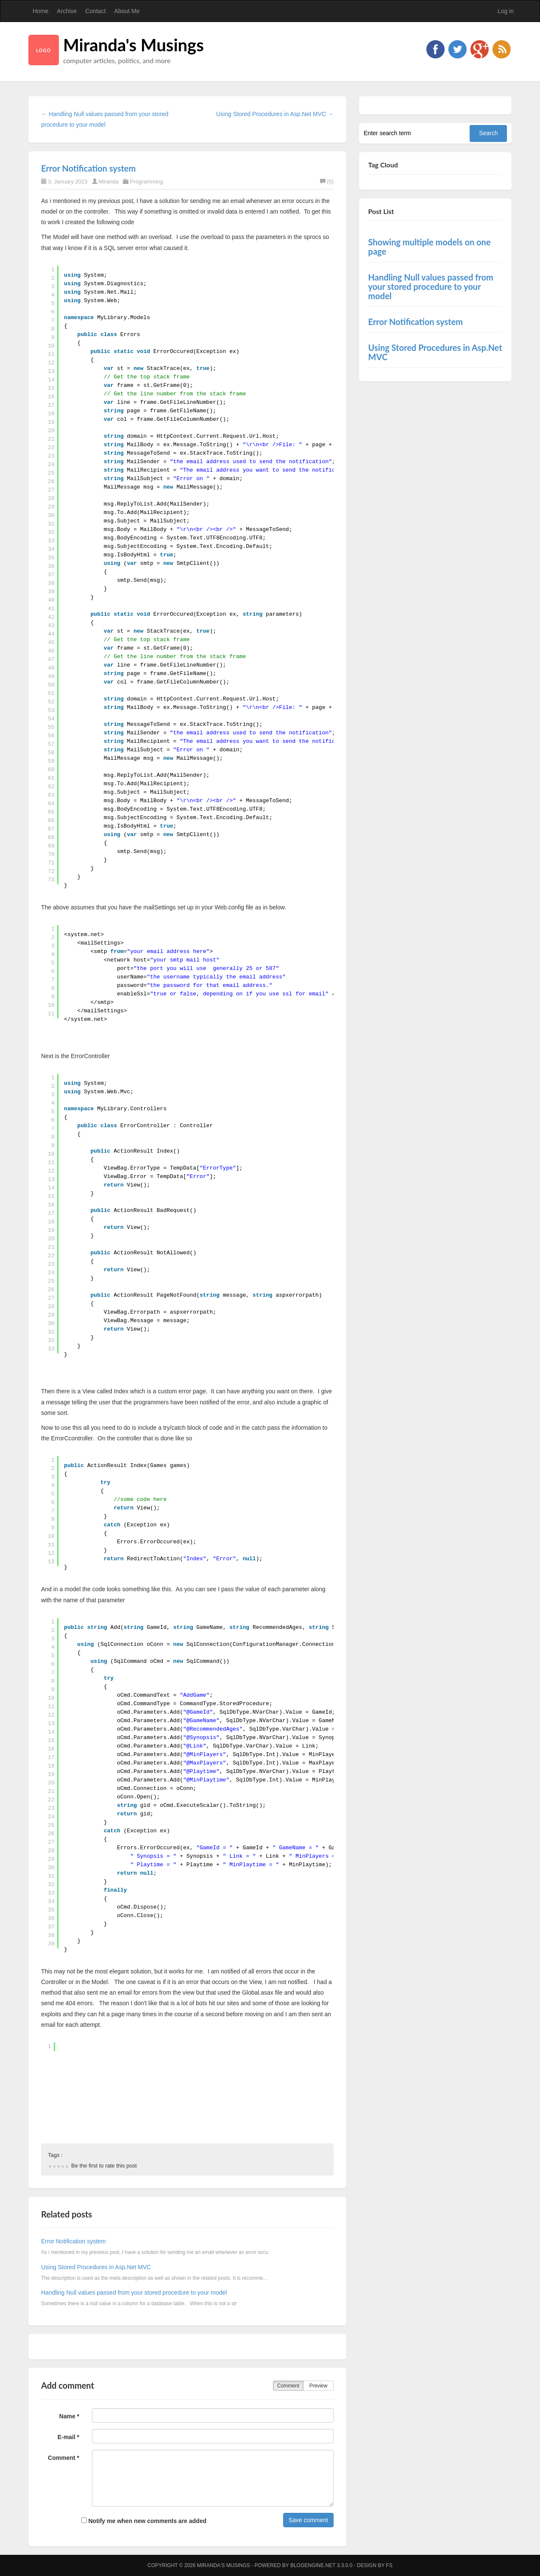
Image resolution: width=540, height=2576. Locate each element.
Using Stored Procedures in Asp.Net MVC (96, 2267)
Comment (288, 2386)
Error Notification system (88, 168)
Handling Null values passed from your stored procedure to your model (134, 2292)
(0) (327, 181)
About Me (126, 11)
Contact (95, 11)
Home (40, 11)
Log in (506, 11)
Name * (69, 2416)
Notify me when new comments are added (143, 2521)
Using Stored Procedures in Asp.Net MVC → (275, 114)
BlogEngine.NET (312, 2565)
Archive (67, 11)
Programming (146, 181)
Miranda (109, 181)
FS (389, 2565)
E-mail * (68, 2437)
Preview (318, 2386)
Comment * (63, 2457)
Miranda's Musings (133, 45)
